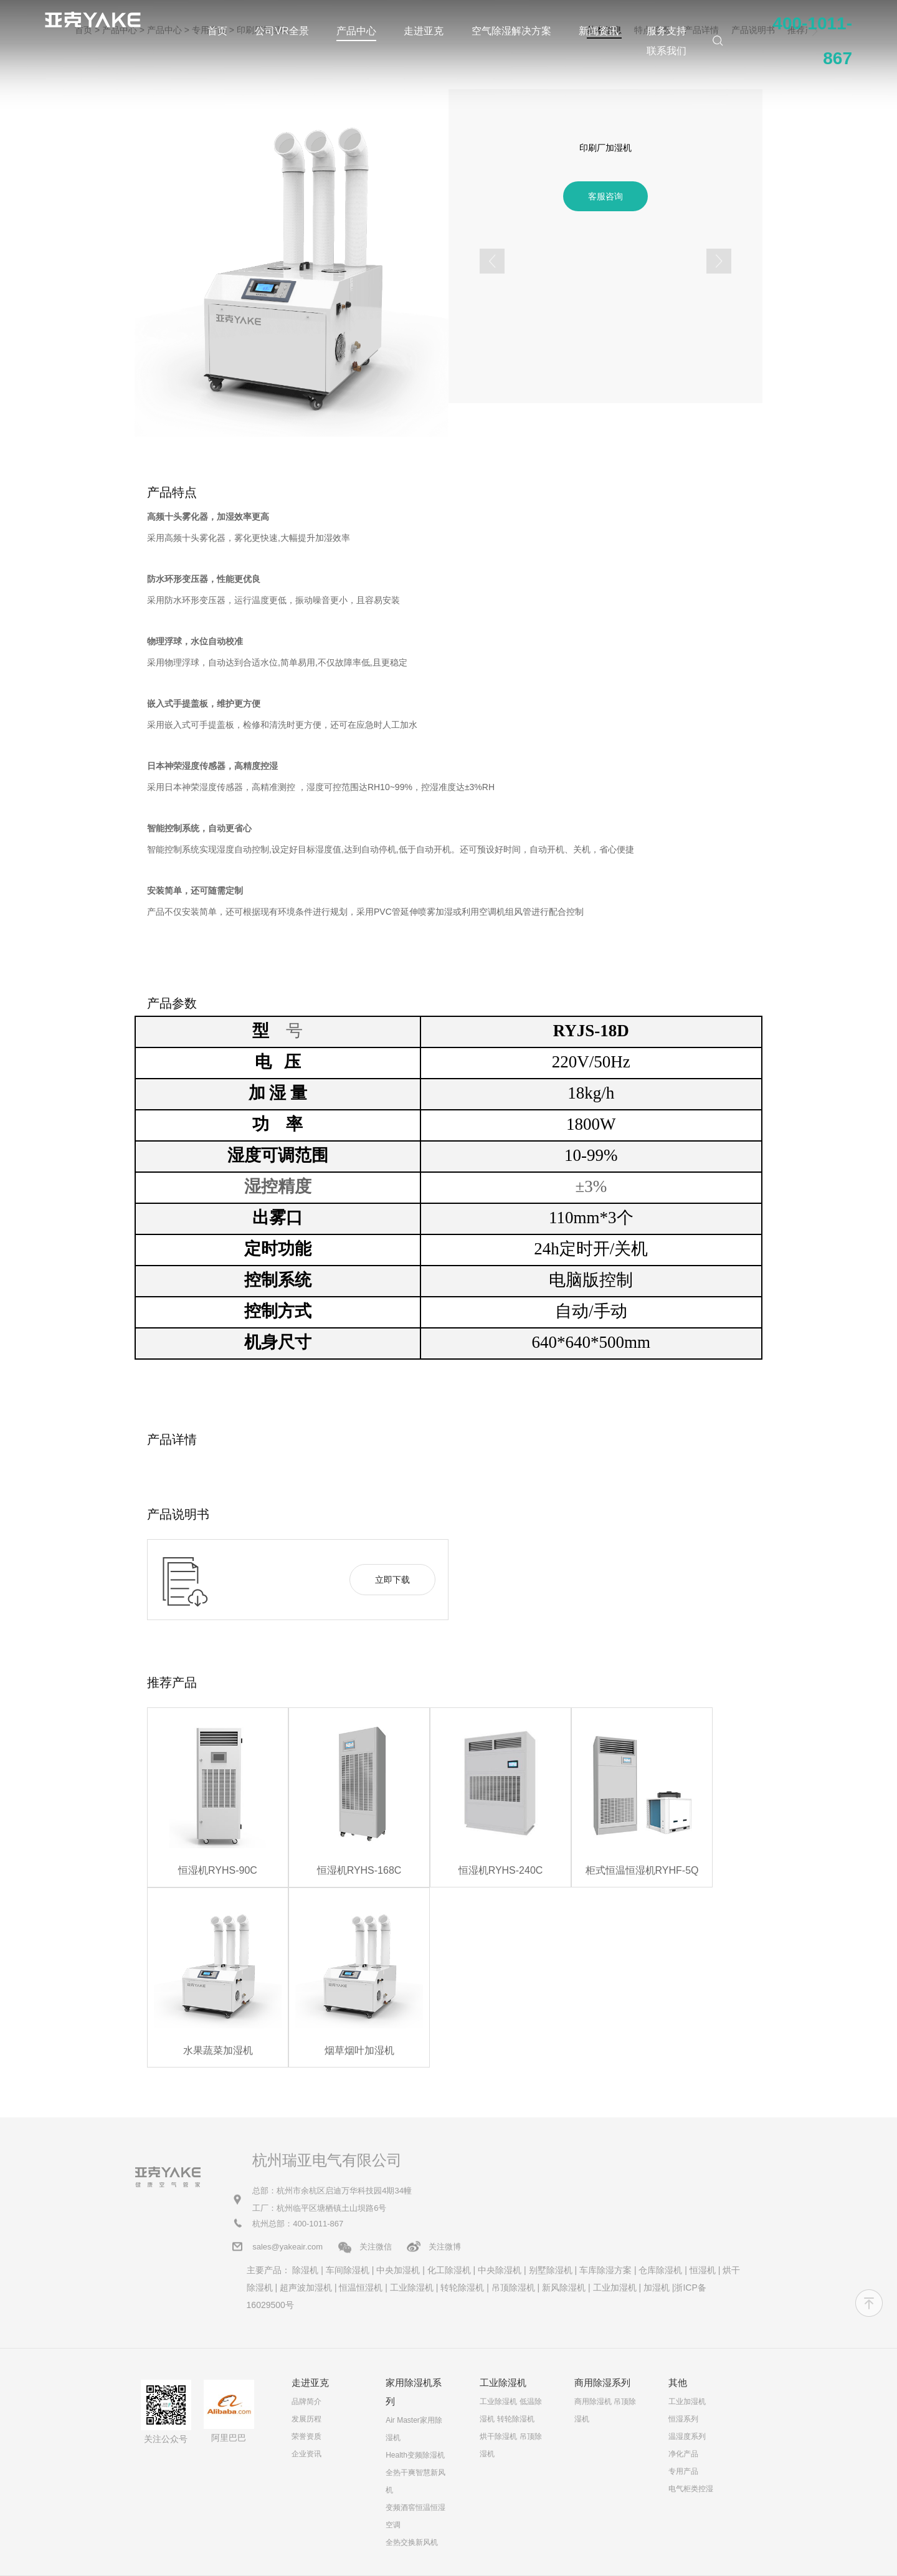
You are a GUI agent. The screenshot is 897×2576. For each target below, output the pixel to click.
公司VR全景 (281, 31)
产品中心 (356, 31)
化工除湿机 (449, 2270)
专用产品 (683, 2471)
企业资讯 (306, 2454)
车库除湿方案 (605, 2270)
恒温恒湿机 (360, 2287)
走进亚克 (424, 31)
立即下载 (392, 1580)
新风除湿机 (564, 2287)
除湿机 (305, 2270)
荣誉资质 (306, 2436)
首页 (217, 31)
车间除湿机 (347, 2270)
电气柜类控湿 (690, 2488)
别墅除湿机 (550, 2270)
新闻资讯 (599, 31)
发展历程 (306, 2419)
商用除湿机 (593, 2401)
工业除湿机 (412, 2287)
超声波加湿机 (306, 2287)
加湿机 (656, 2287)
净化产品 (683, 2454)
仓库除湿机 (660, 2270)
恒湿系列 (683, 2419)
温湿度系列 (687, 2436)
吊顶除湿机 (513, 2287)
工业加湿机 (615, 2287)
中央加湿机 (398, 2270)
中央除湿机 (499, 2270)
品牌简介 (306, 2401)
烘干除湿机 (498, 2436)
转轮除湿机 (462, 2287)
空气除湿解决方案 (511, 31)
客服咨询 (605, 196)
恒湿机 (703, 2270)
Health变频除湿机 (415, 2455)
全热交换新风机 (412, 2542)
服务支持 (666, 31)
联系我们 (666, 50)
